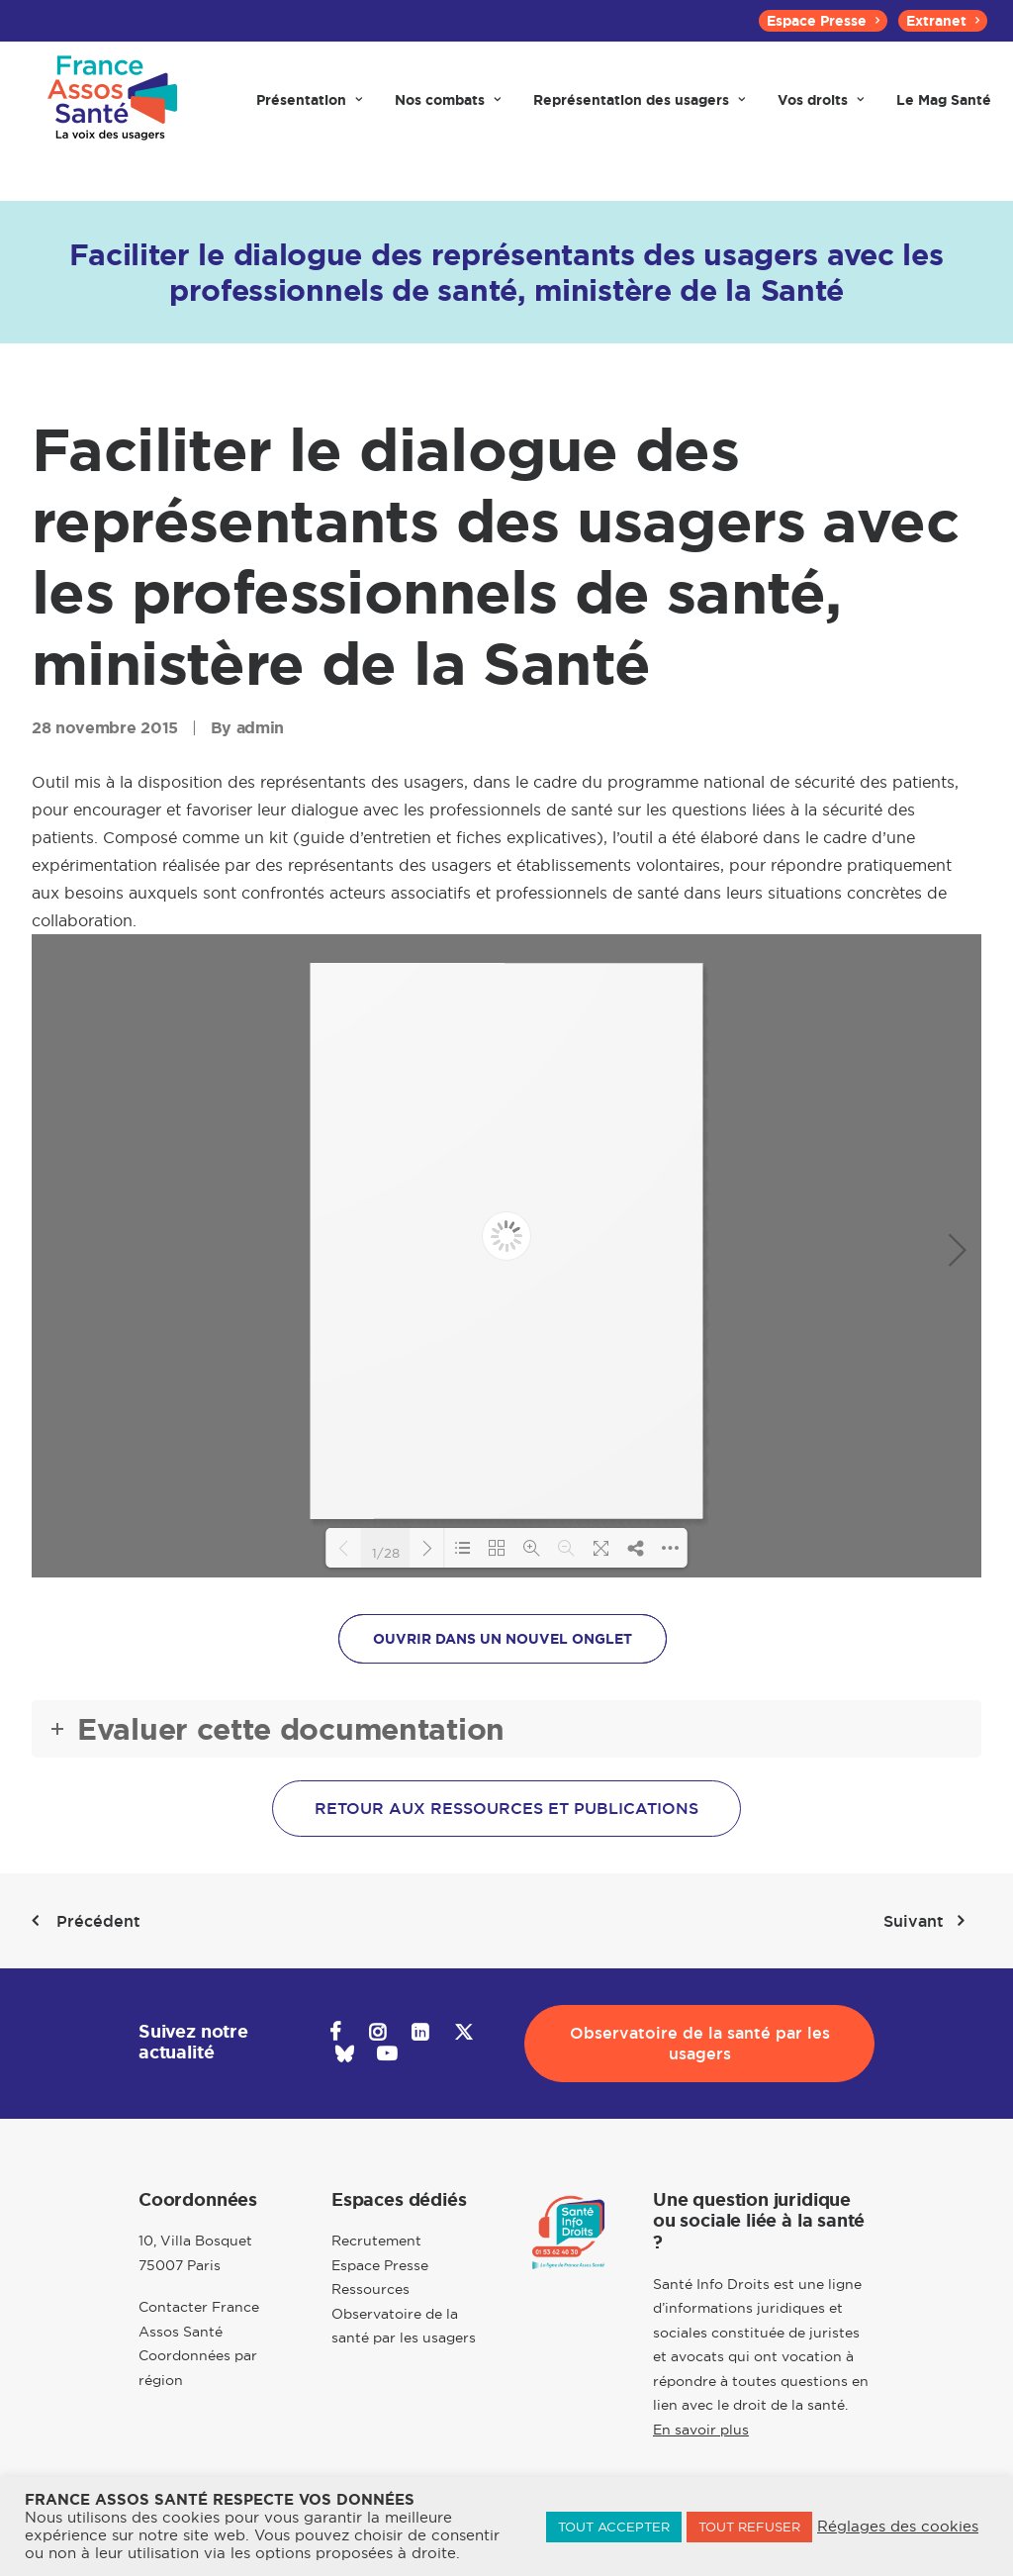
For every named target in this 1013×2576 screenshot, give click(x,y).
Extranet (942, 21)
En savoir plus (701, 2429)
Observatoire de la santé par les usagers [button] (702, 2043)
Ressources (370, 2289)
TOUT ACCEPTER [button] (614, 2526)
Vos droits (821, 101)
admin (260, 727)
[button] (334, 2035)
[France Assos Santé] (113, 101)
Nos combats (448, 101)
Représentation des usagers (639, 101)
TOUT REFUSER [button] (749, 2526)
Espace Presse (823, 21)
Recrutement (376, 2240)
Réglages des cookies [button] (897, 2526)
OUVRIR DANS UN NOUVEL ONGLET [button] (502, 1639)
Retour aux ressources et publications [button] (506, 1808)
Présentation (309, 101)
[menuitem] (823, 21)
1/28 (386, 1552)
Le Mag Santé (943, 101)
